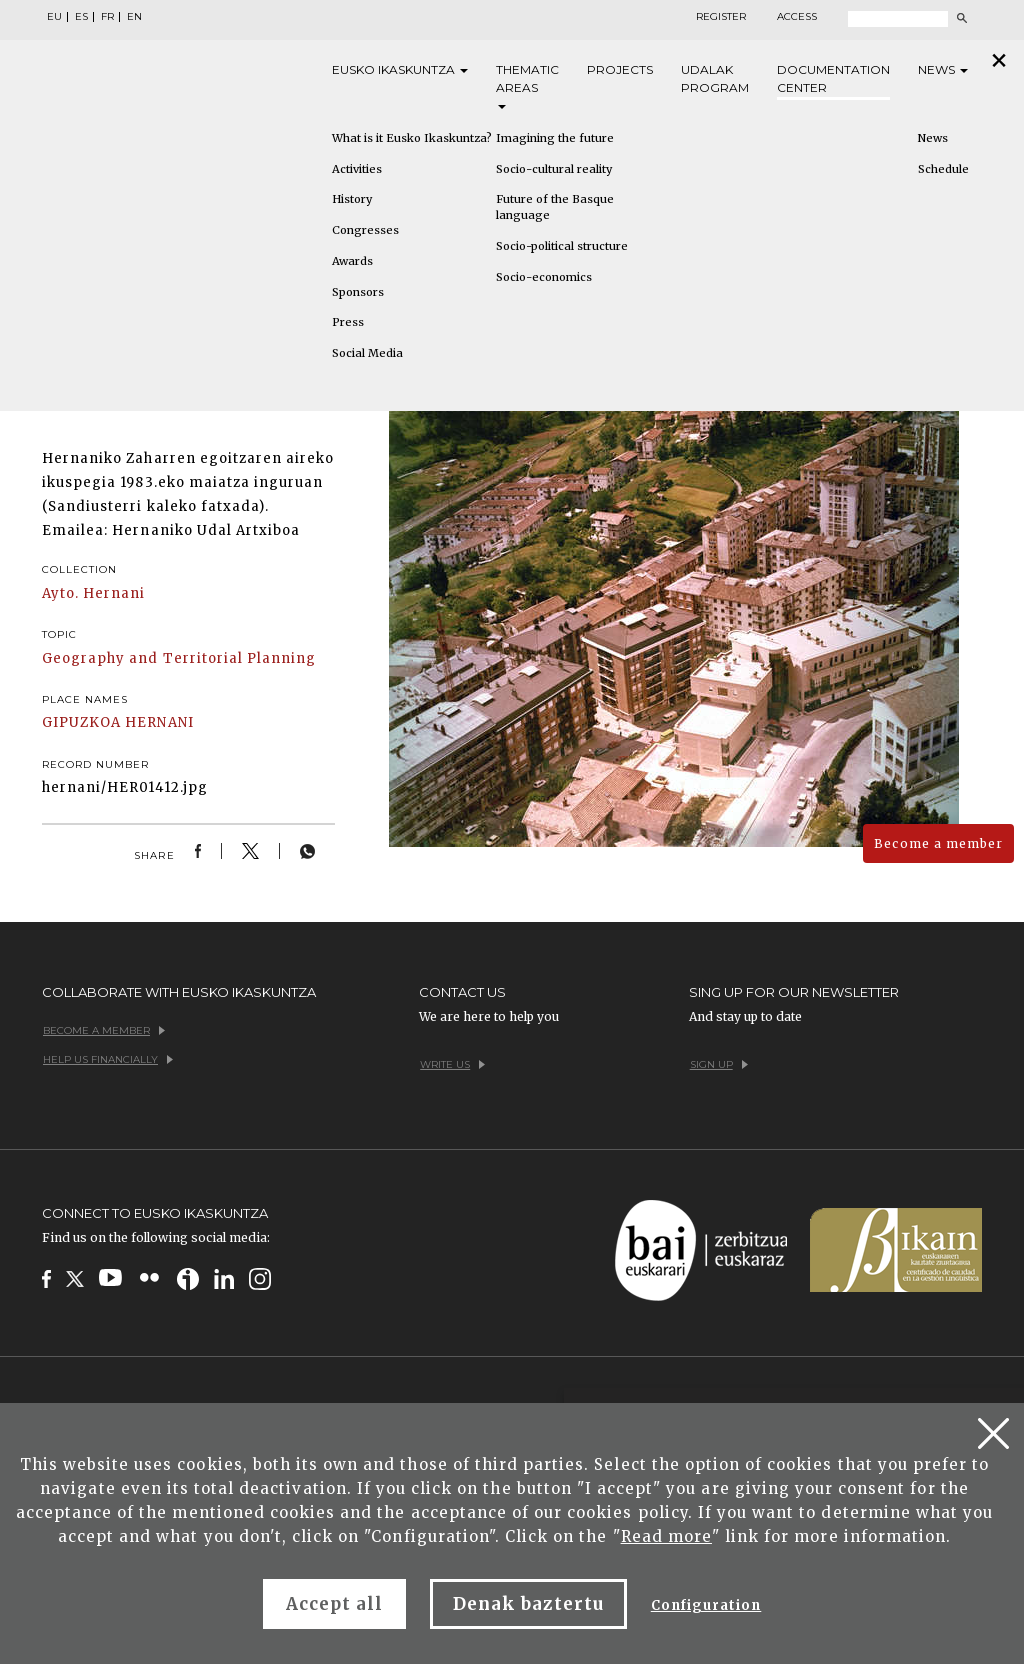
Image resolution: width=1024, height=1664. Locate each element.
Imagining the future (555, 138)
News (943, 69)
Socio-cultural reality (554, 169)
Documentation (833, 79)
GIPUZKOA (81, 722)
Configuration (706, 1605)
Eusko (400, 70)
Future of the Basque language (555, 207)
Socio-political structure (562, 246)
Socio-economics (544, 277)
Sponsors (358, 292)
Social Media (367, 353)
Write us (452, 1064)
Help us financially (108, 1059)
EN (134, 17)
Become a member (938, 843)
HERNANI (159, 722)
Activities (357, 169)
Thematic (527, 85)
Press (348, 322)
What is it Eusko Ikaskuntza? (412, 138)
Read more (666, 1536)
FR (107, 17)
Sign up (719, 1064)
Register (721, 17)
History (352, 199)
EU (54, 17)
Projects (620, 69)
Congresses (365, 230)
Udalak (715, 79)
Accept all (334, 1604)
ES (81, 17)
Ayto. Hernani (94, 593)
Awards (352, 261)
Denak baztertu (528, 1604)
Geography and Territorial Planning (179, 658)
